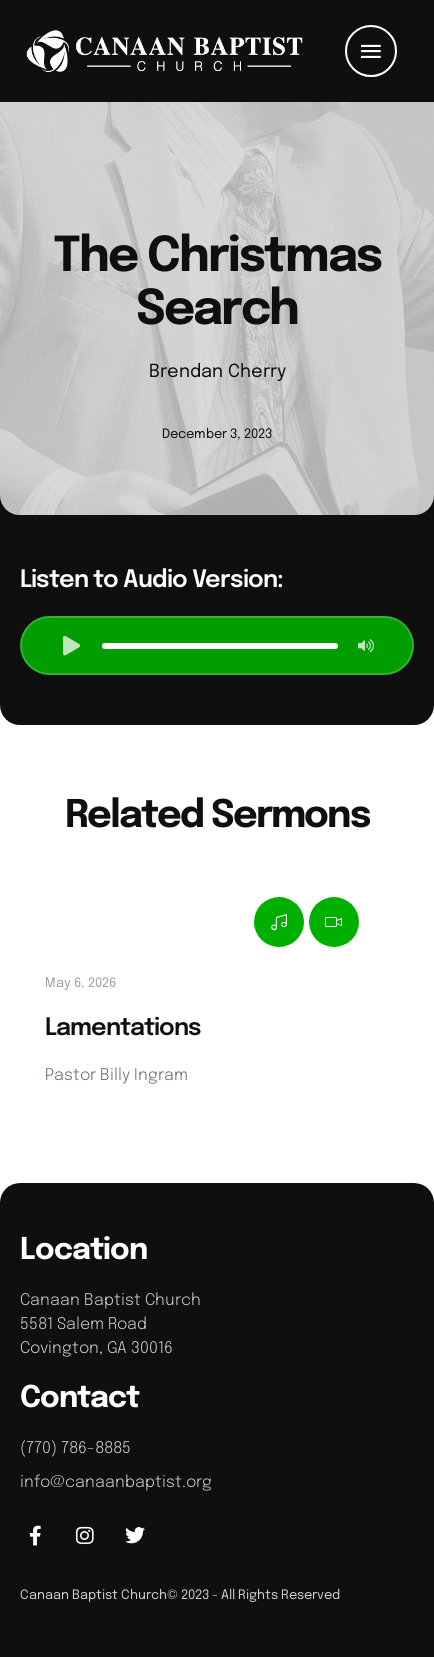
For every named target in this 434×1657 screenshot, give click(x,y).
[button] (371, 51)
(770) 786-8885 (75, 1448)
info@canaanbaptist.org (116, 1482)
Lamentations (123, 1028)
